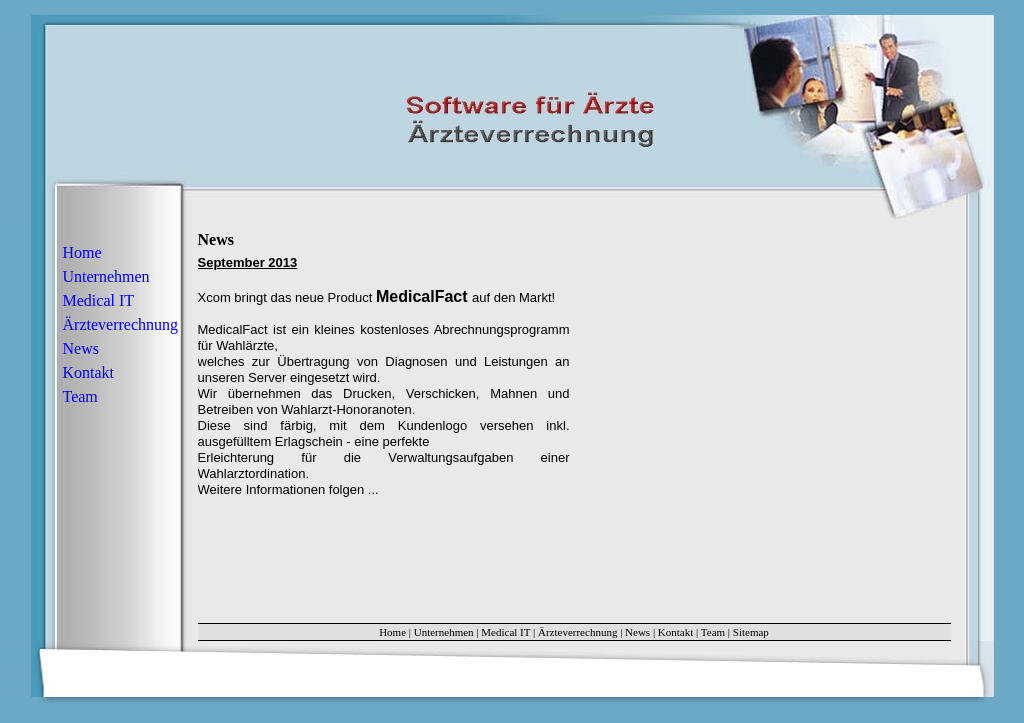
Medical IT (99, 300)
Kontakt (89, 372)
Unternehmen (106, 276)
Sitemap (751, 632)
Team (80, 396)
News (81, 348)
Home (82, 252)
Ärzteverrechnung (121, 324)
